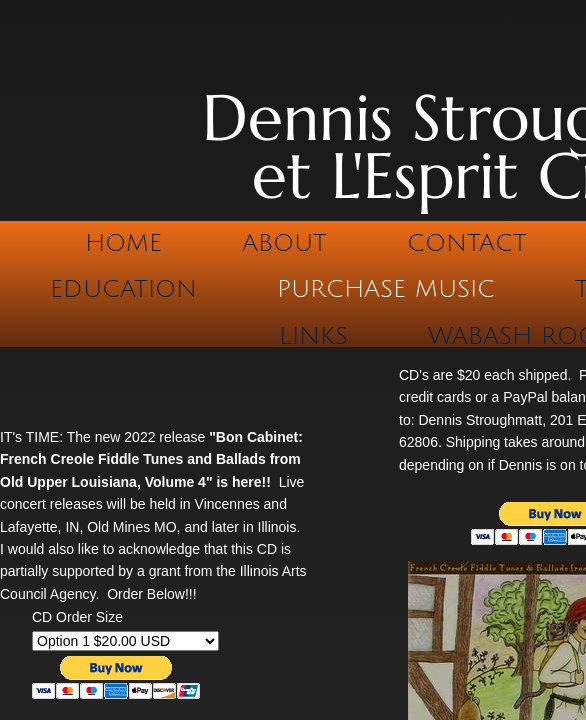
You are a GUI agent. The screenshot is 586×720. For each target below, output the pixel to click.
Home (123, 243)
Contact (467, 243)
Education (123, 289)
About (284, 243)
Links (313, 336)
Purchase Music (386, 289)
